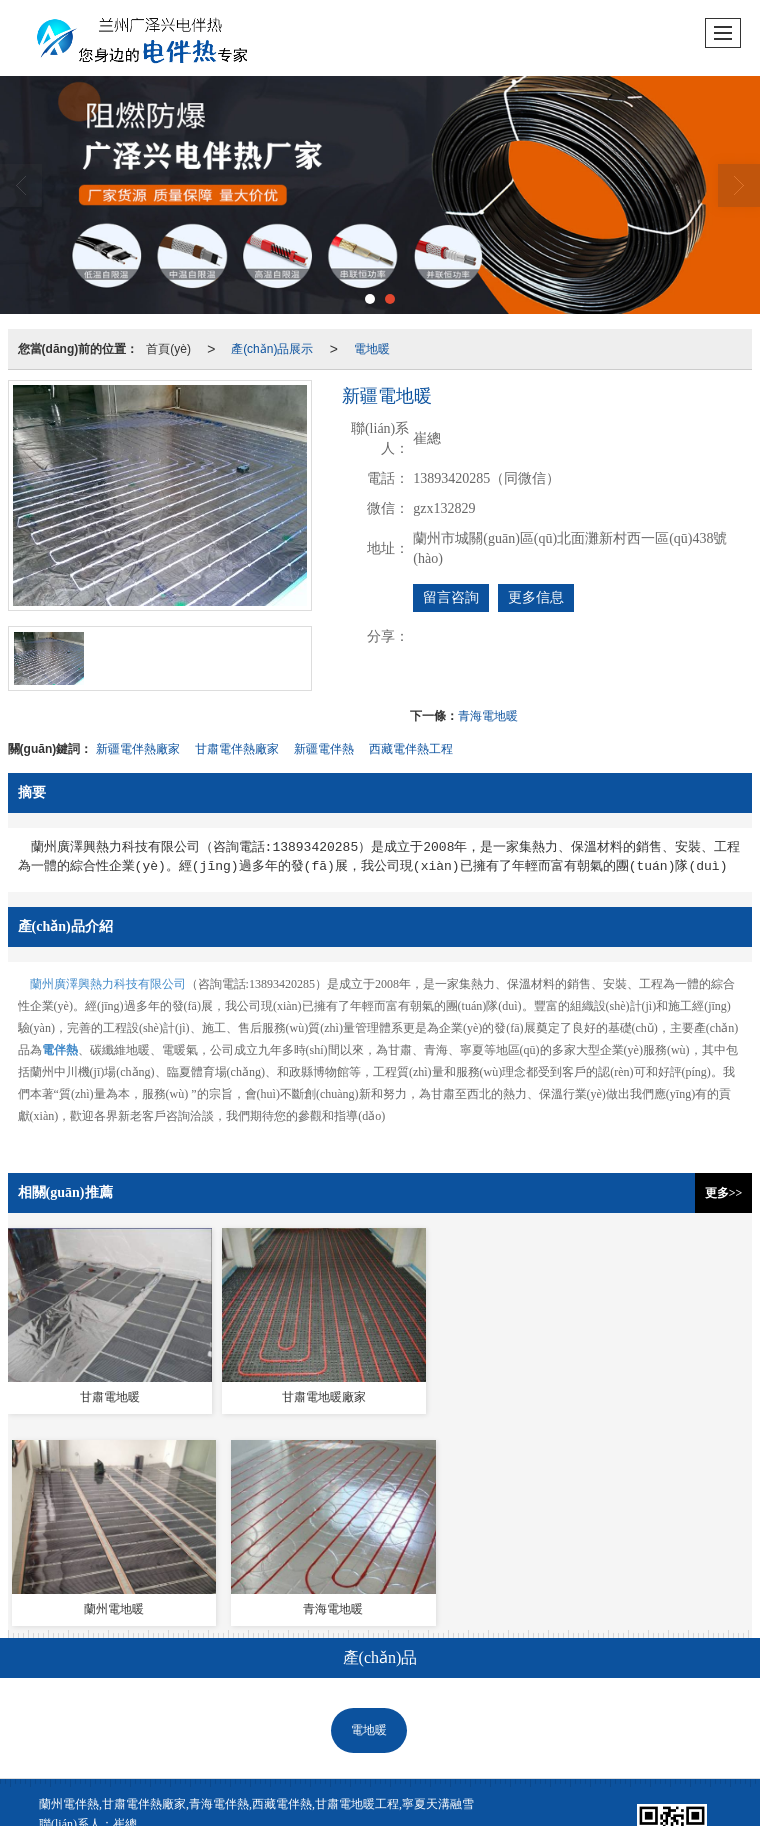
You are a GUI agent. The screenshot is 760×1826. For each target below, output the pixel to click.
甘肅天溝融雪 (295, 1745)
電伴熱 (280, 1471)
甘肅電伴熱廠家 (237, 749)
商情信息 (494, 1705)
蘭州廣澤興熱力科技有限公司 (108, 984)
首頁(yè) (168, 349)
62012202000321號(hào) (135, 1765)
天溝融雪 (464, 1471)
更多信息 (536, 597)
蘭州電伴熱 (143, 1745)
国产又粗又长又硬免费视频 (72, 1817)
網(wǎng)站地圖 (376, 1705)
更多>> (724, 1193)
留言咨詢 (451, 597)
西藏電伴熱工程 (411, 749)
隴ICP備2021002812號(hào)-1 (90, 1725)
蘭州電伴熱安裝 (483, 1745)
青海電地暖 (488, 716)
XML (443, 1705)
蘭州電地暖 (216, 1745)
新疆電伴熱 (324, 749)
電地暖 (372, 349)
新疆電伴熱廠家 (138, 749)
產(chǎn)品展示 (272, 349)
